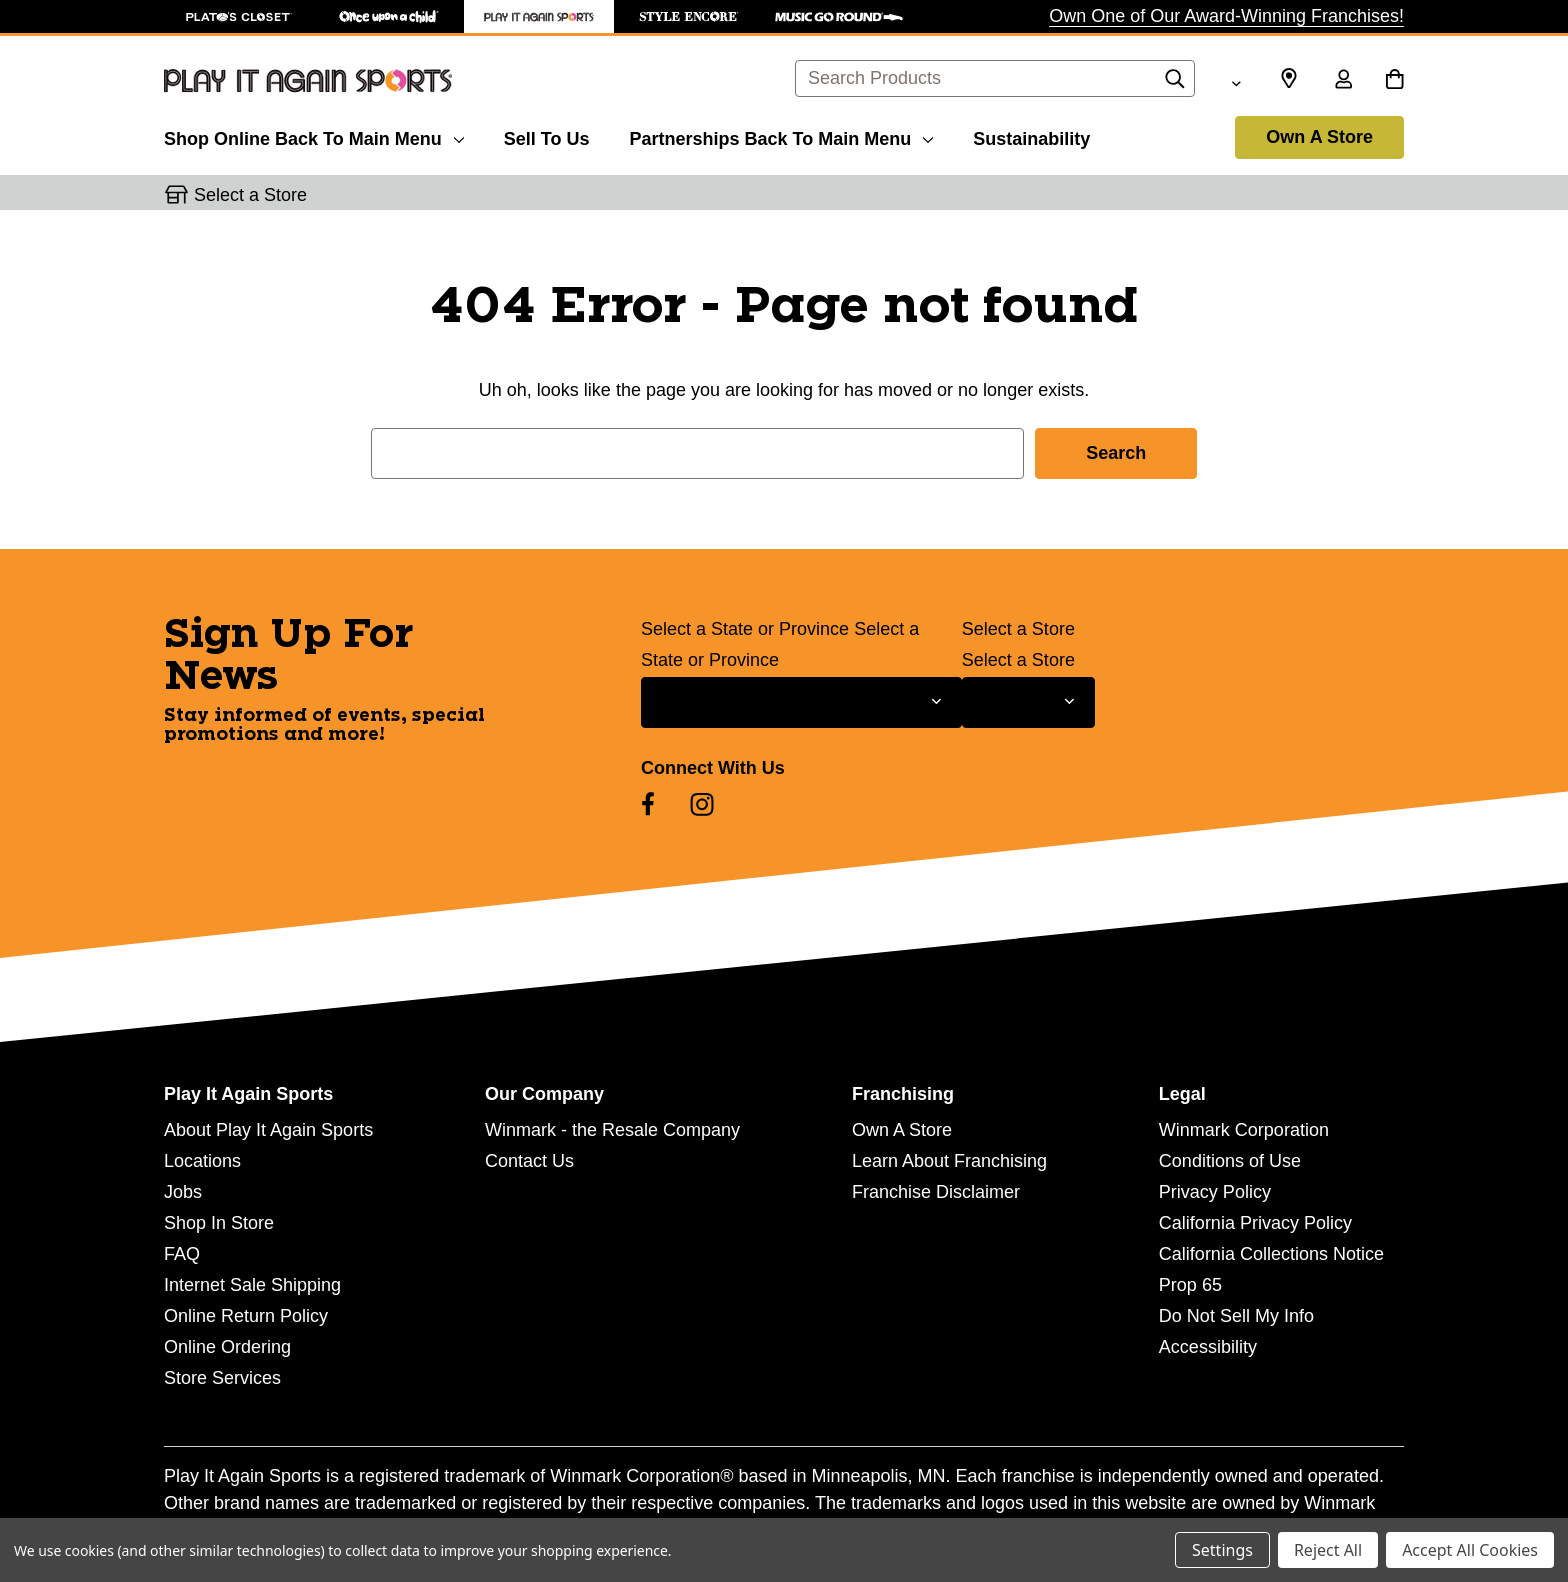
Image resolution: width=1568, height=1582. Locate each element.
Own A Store (1319, 137)
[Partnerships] (781, 136)
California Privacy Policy (1255, 1223)
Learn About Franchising (949, 1161)
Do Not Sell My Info (1236, 1316)
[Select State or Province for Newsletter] (801, 702)
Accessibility (1208, 1347)
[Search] (1175, 84)
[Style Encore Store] (689, 16)
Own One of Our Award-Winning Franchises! (1226, 16)
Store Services (222, 1378)
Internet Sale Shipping (252, 1285)
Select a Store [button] (250, 195)
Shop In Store (219, 1223)
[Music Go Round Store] (839, 16)
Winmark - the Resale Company (612, 1130)
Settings (1222, 1550)
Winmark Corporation (1244, 1130)
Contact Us (529, 1161)
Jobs (183, 1192)
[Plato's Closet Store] (239, 16)
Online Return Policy (246, 1316)
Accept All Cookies (1470, 1550)
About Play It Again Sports (268, 1130)
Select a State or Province (745, 629)
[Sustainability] (1031, 136)
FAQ (182, 1254)
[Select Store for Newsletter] (1028, 702)
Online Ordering (227, 1347)
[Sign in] (1343, 81)
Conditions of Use (1230, 1161)
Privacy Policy (1215, 1192)
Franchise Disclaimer (936, 1192)
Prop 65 (1190, 1285)
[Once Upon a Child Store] (389, 16)
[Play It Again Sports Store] (539, 16)
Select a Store (1018, 629)
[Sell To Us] (547, 136)
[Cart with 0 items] (1394, 81)
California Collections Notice (1271, 1254)
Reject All (1328, 1550)
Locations (202, 1161)
